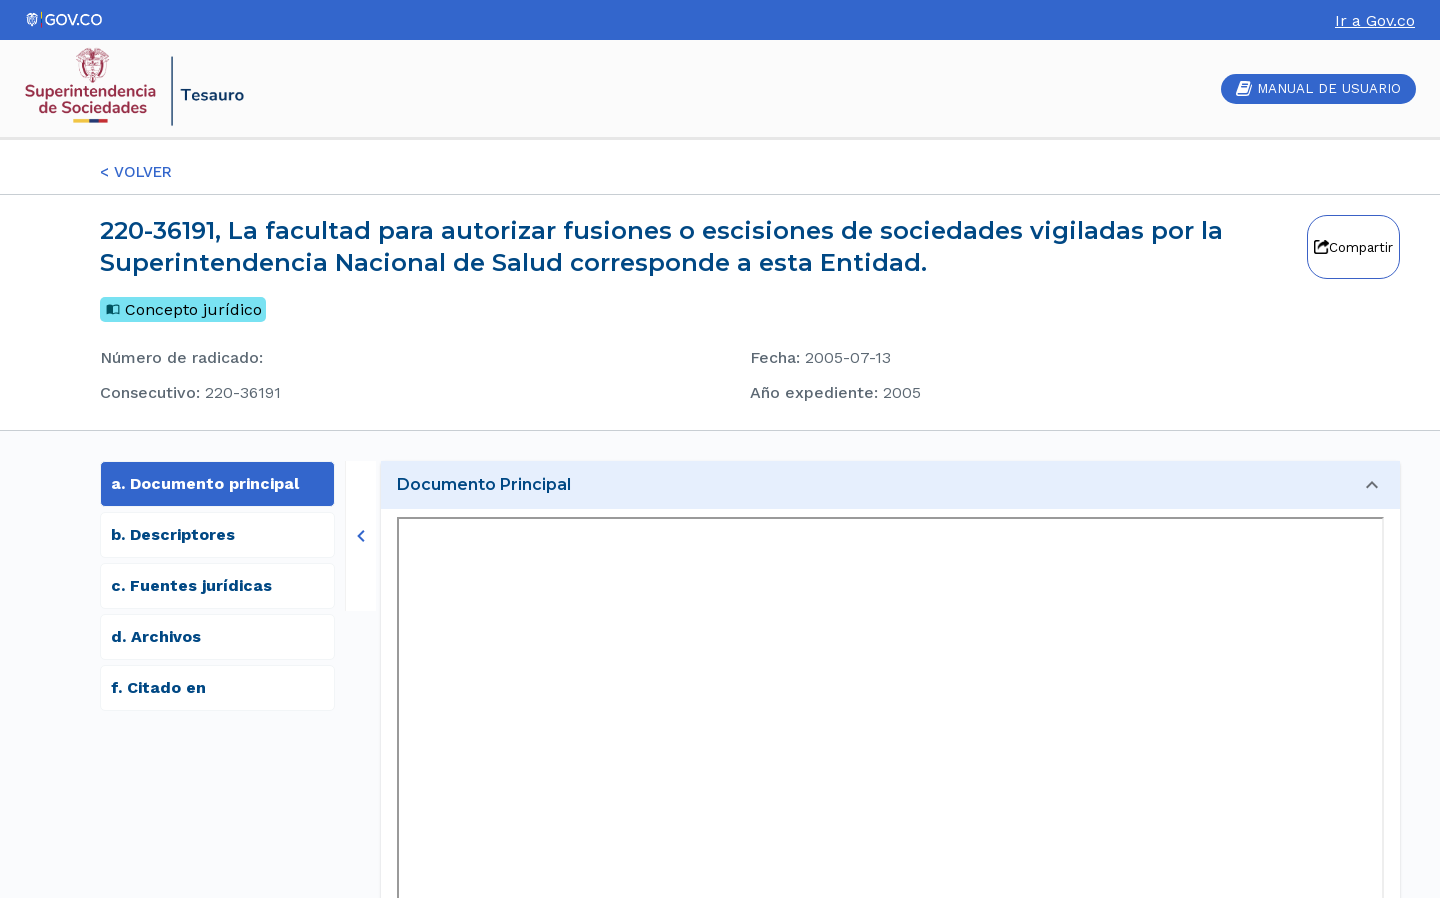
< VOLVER (136, 172)
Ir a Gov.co (1375, 20)
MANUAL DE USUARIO (1318, 88)
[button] (890, 485)
